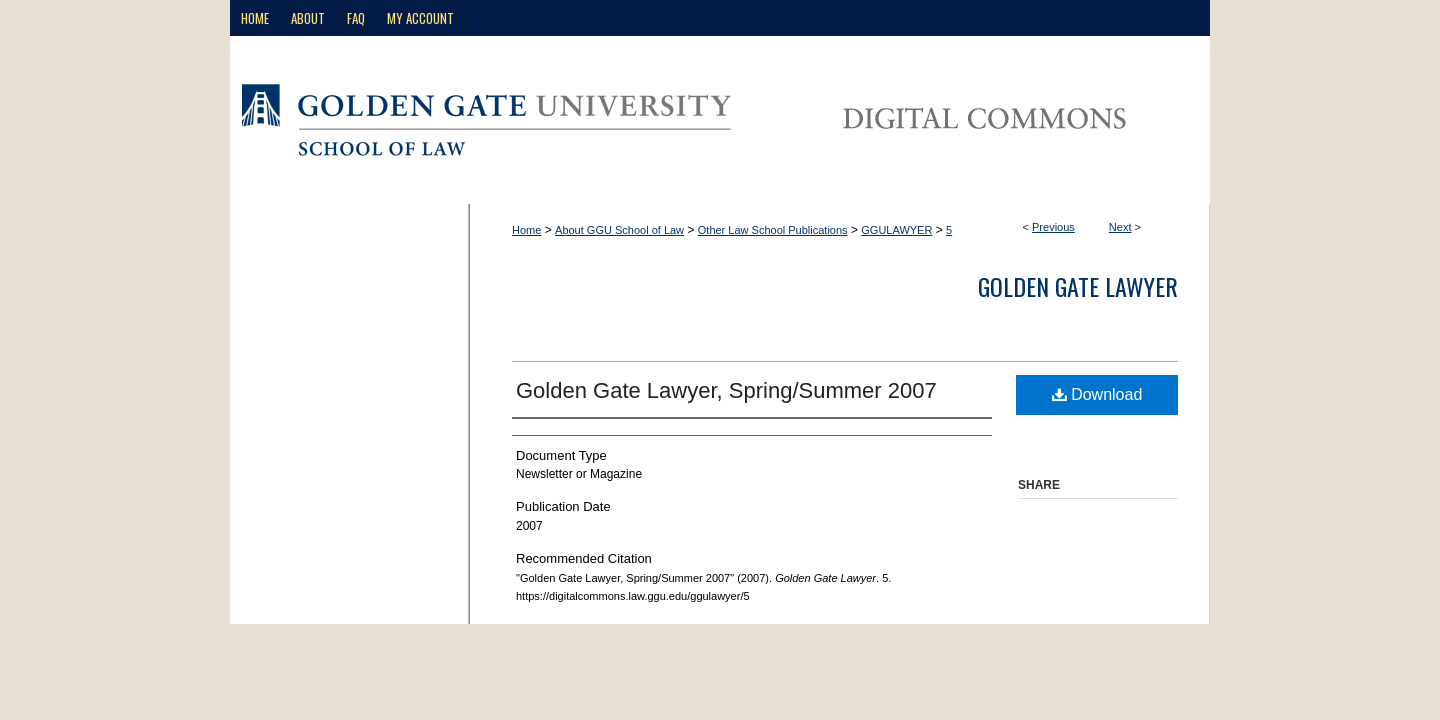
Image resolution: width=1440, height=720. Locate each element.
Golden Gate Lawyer (1078, 286)
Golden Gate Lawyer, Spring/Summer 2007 (726, 390)
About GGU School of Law (619, 230)
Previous (1053, 227)
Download (1097, 394)
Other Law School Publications (773, 230)
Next (1120, 227)
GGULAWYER (896, 230)
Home (526, 230)
